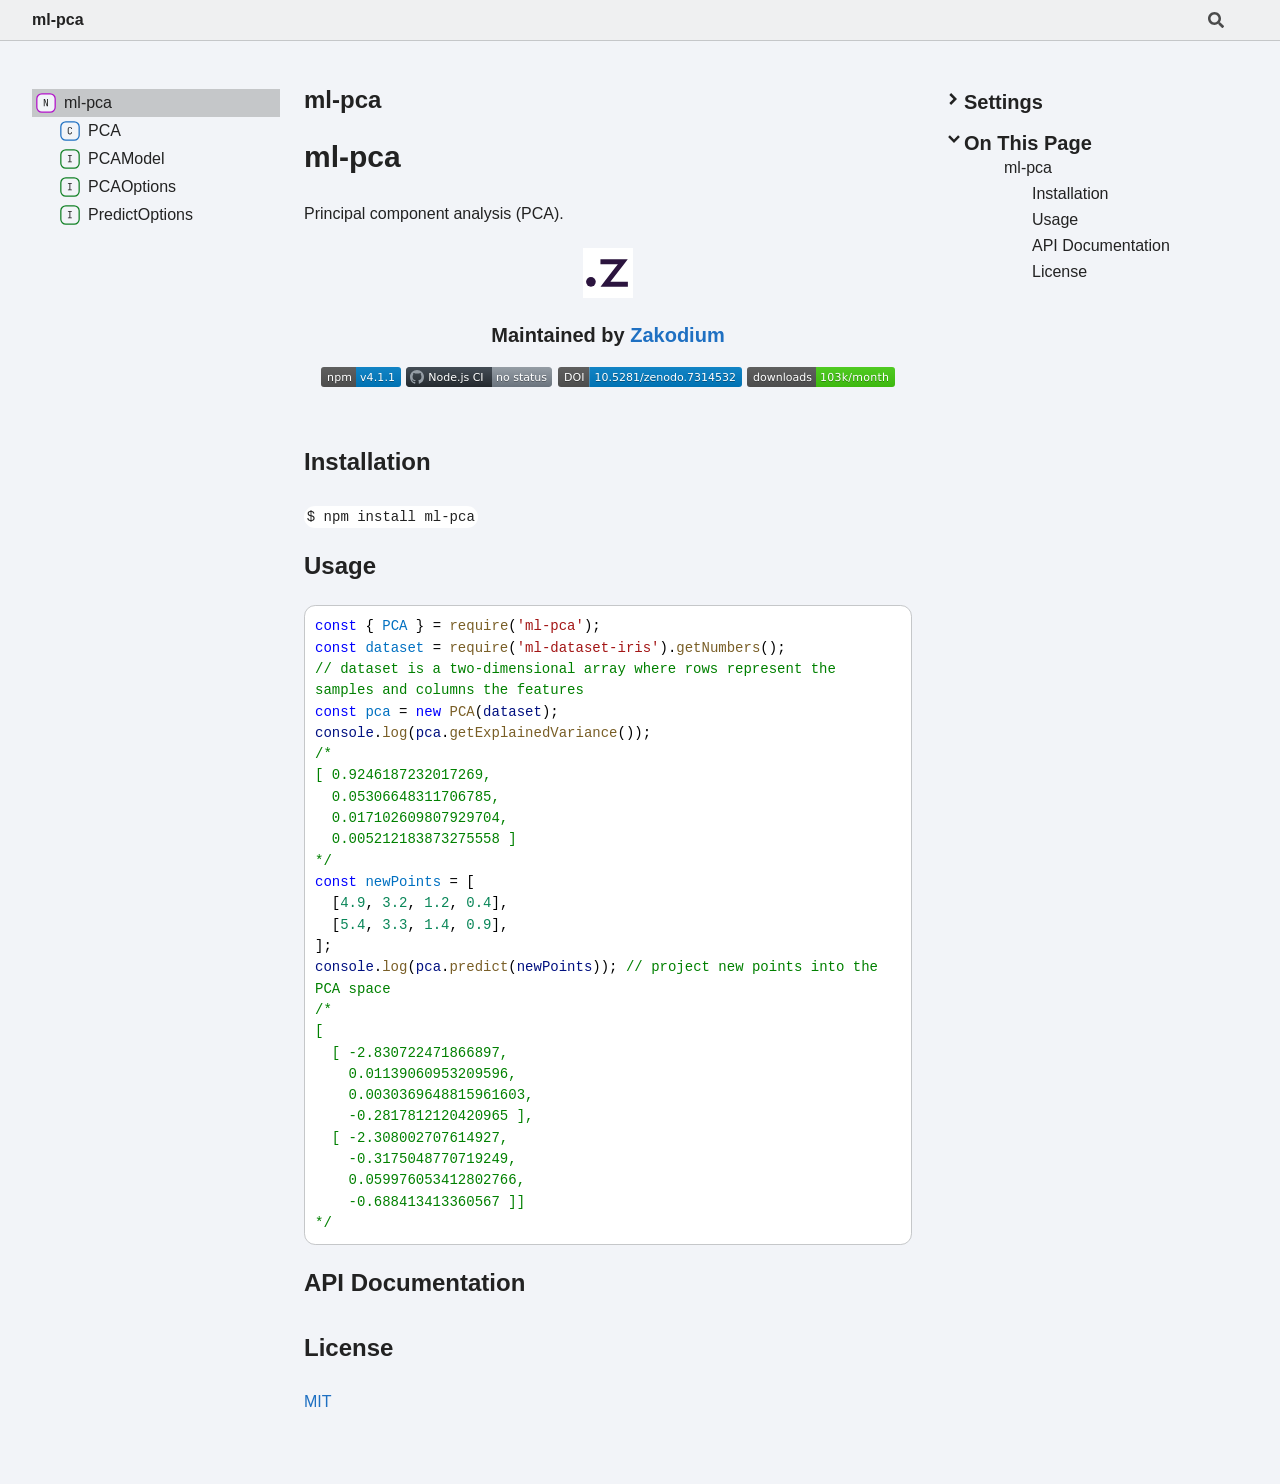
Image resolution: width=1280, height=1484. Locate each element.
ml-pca (58, 19)
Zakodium (677, 335)
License (348, 1347)
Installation (367, 461)
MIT (318, 1401)
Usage (340, 565)
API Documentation (414, 1282)
